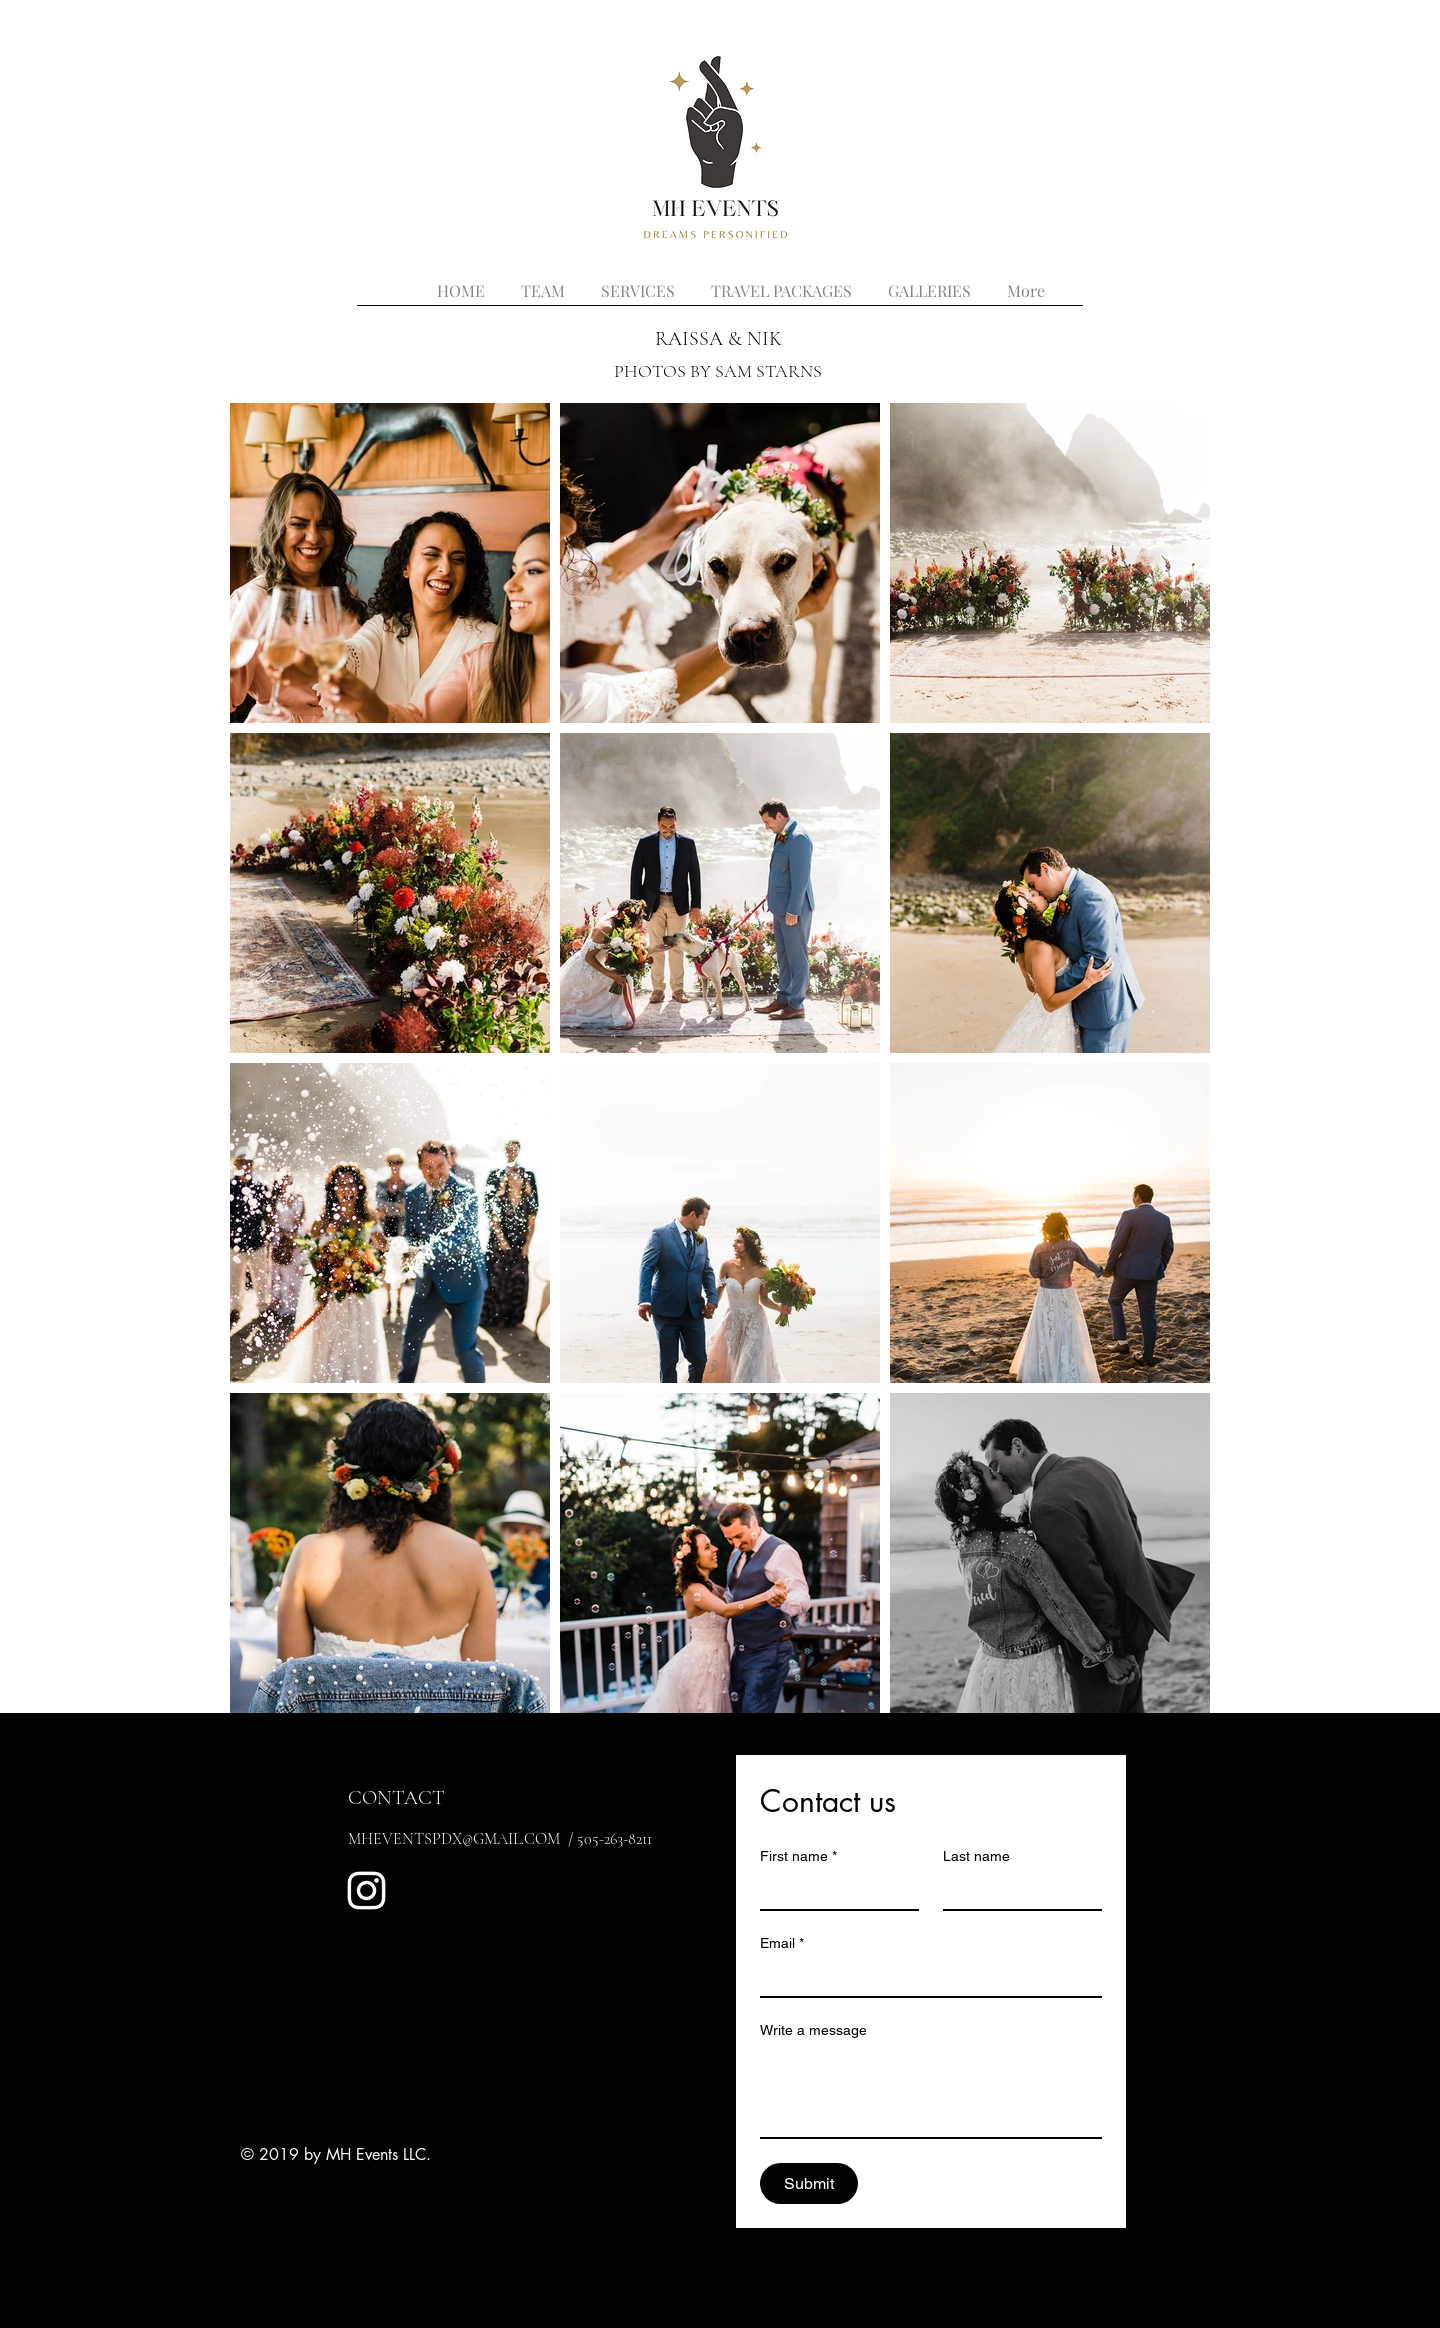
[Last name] (1016, 1891)
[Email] (925, 1978)
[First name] (833, 1891)
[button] (929, 282)
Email (782, 1943)
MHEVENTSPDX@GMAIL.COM (454, 1839)
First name (798, 1856)
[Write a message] (931, 2092)
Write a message (813, 2030)
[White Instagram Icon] (366, 1890)
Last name (976, 1856)
